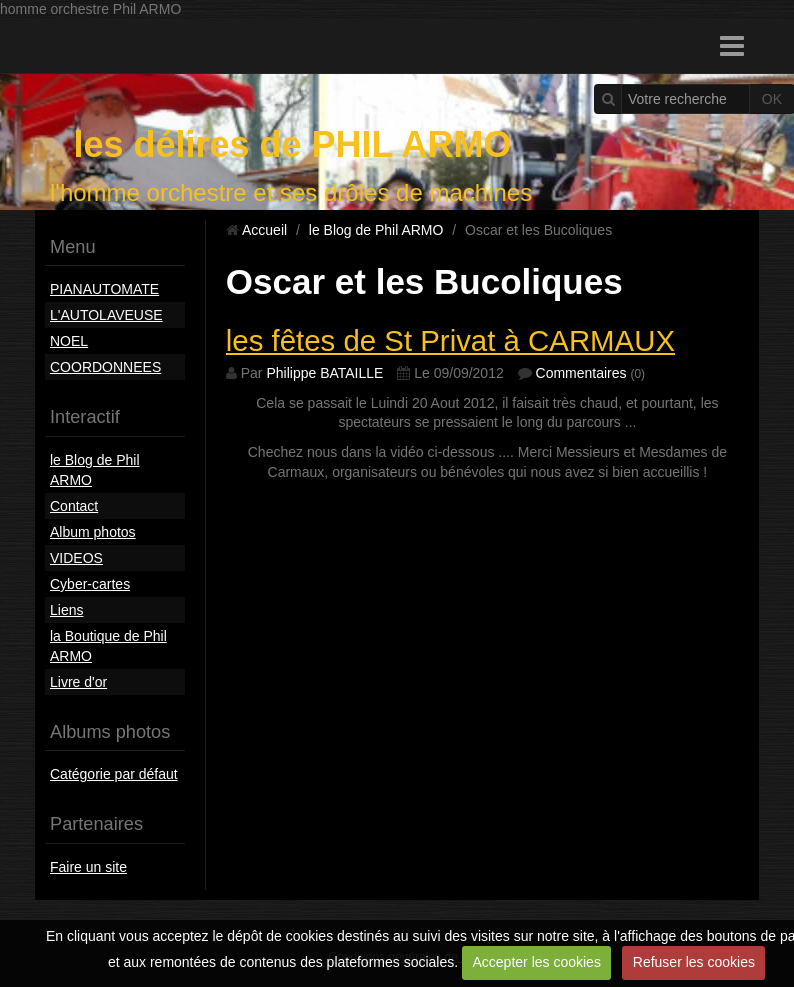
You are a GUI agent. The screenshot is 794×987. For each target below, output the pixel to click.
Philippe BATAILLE (324, 373)
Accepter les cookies (537, 962)
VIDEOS (76, 558)
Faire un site (88, 867)
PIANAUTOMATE (104, 289)
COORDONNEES (105, 367)
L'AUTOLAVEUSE (106, 315)
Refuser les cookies (694, 962)
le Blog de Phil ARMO (95, 470)
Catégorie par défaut (114, 774)
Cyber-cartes (90, 584)
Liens (66, 610)
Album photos (93, 532)
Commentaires (581, 373)
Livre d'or (78, 682)
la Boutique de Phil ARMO (108, 646)
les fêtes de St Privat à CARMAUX (450, 340)
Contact (74, 506)
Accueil (264, 230)
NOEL (69, 341)
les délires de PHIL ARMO (292, 144)
